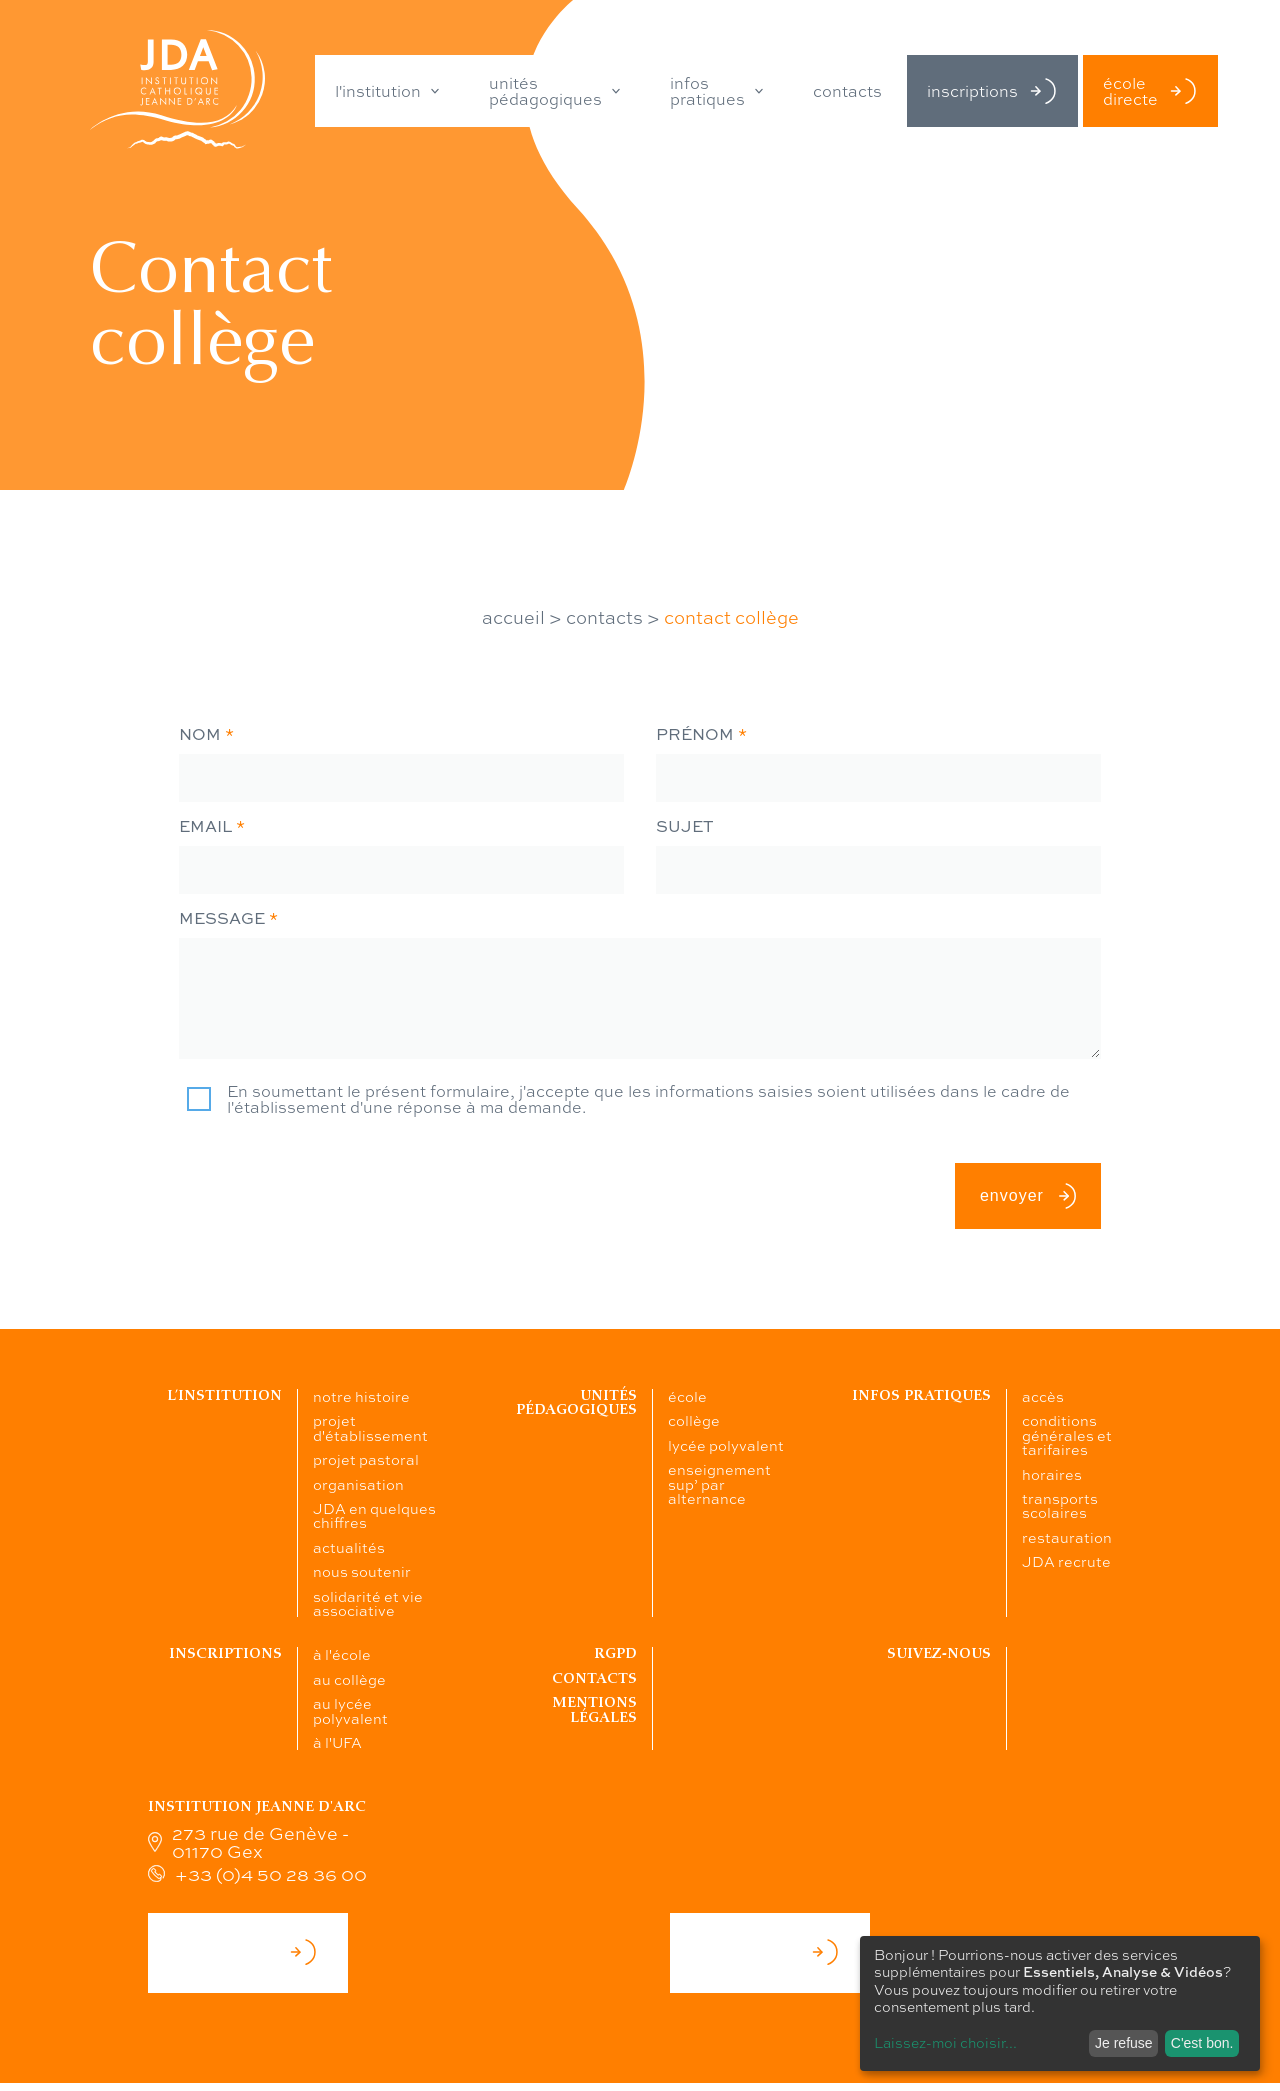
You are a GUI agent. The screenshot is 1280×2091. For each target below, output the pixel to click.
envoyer (1028, 1196)
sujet (685, 826)
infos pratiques (707, 91)
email (212, 826)
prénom (701, 734)
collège (694, 1420)
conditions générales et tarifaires (1067, 1434)
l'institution (378, 91)
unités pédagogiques (545, 91)
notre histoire (361, 1396)
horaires (1052, 1474)
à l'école (342, 1654)
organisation (358, 1484)
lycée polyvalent (726, 1445)
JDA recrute (1066, 1561)
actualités (349, 1547)
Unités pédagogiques (576, 1402)
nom (206, 734)
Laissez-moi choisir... (945, 2042)
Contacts (594, 1678)
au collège (349, 1679)
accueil (513, 617)
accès (1043, 1396)
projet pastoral (366, 1459)
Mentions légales (594, 1709)
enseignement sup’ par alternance (719, 1483)
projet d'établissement (370, 1427)
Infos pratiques (921, 1395)
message (228, 918)
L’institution (224, 1395)
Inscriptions (225, 1653)
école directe (1150, 91)
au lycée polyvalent (350, 1710)
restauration (1067, 1537)
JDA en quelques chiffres (374, 1515)
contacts (847, 91)
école (687, 1396)
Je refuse (1124, 2043)
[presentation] (331, 1170)
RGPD (615, 1653)
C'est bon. (1202, 2043)
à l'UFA (337, 1742)
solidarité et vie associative (368, 1603)
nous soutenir (362, 1571)
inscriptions (992, 91)
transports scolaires (1060, 1505)
